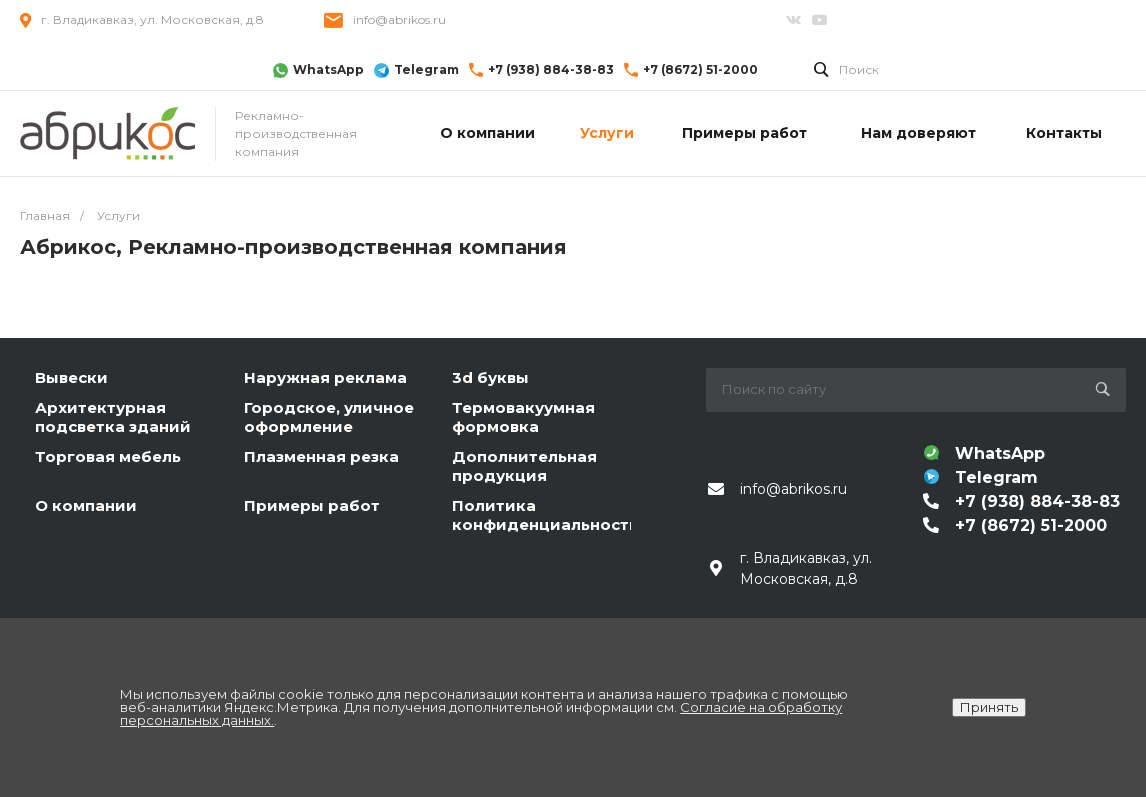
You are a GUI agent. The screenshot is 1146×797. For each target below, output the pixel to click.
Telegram (426, 69)
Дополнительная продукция (524, 466)
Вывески (71, 377)
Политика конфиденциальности (546, 515)
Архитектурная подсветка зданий (113, 417)
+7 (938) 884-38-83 (551, 69)
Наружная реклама (325, 377)
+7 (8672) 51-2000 (700, 69)
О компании (86, 505)
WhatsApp (328, 69)
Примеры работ (312, 505)
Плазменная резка (321, 456)
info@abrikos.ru (399, 19)
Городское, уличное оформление (329, 417)
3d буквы (490, 377)
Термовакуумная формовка (523, 417)
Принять (989, 707)
